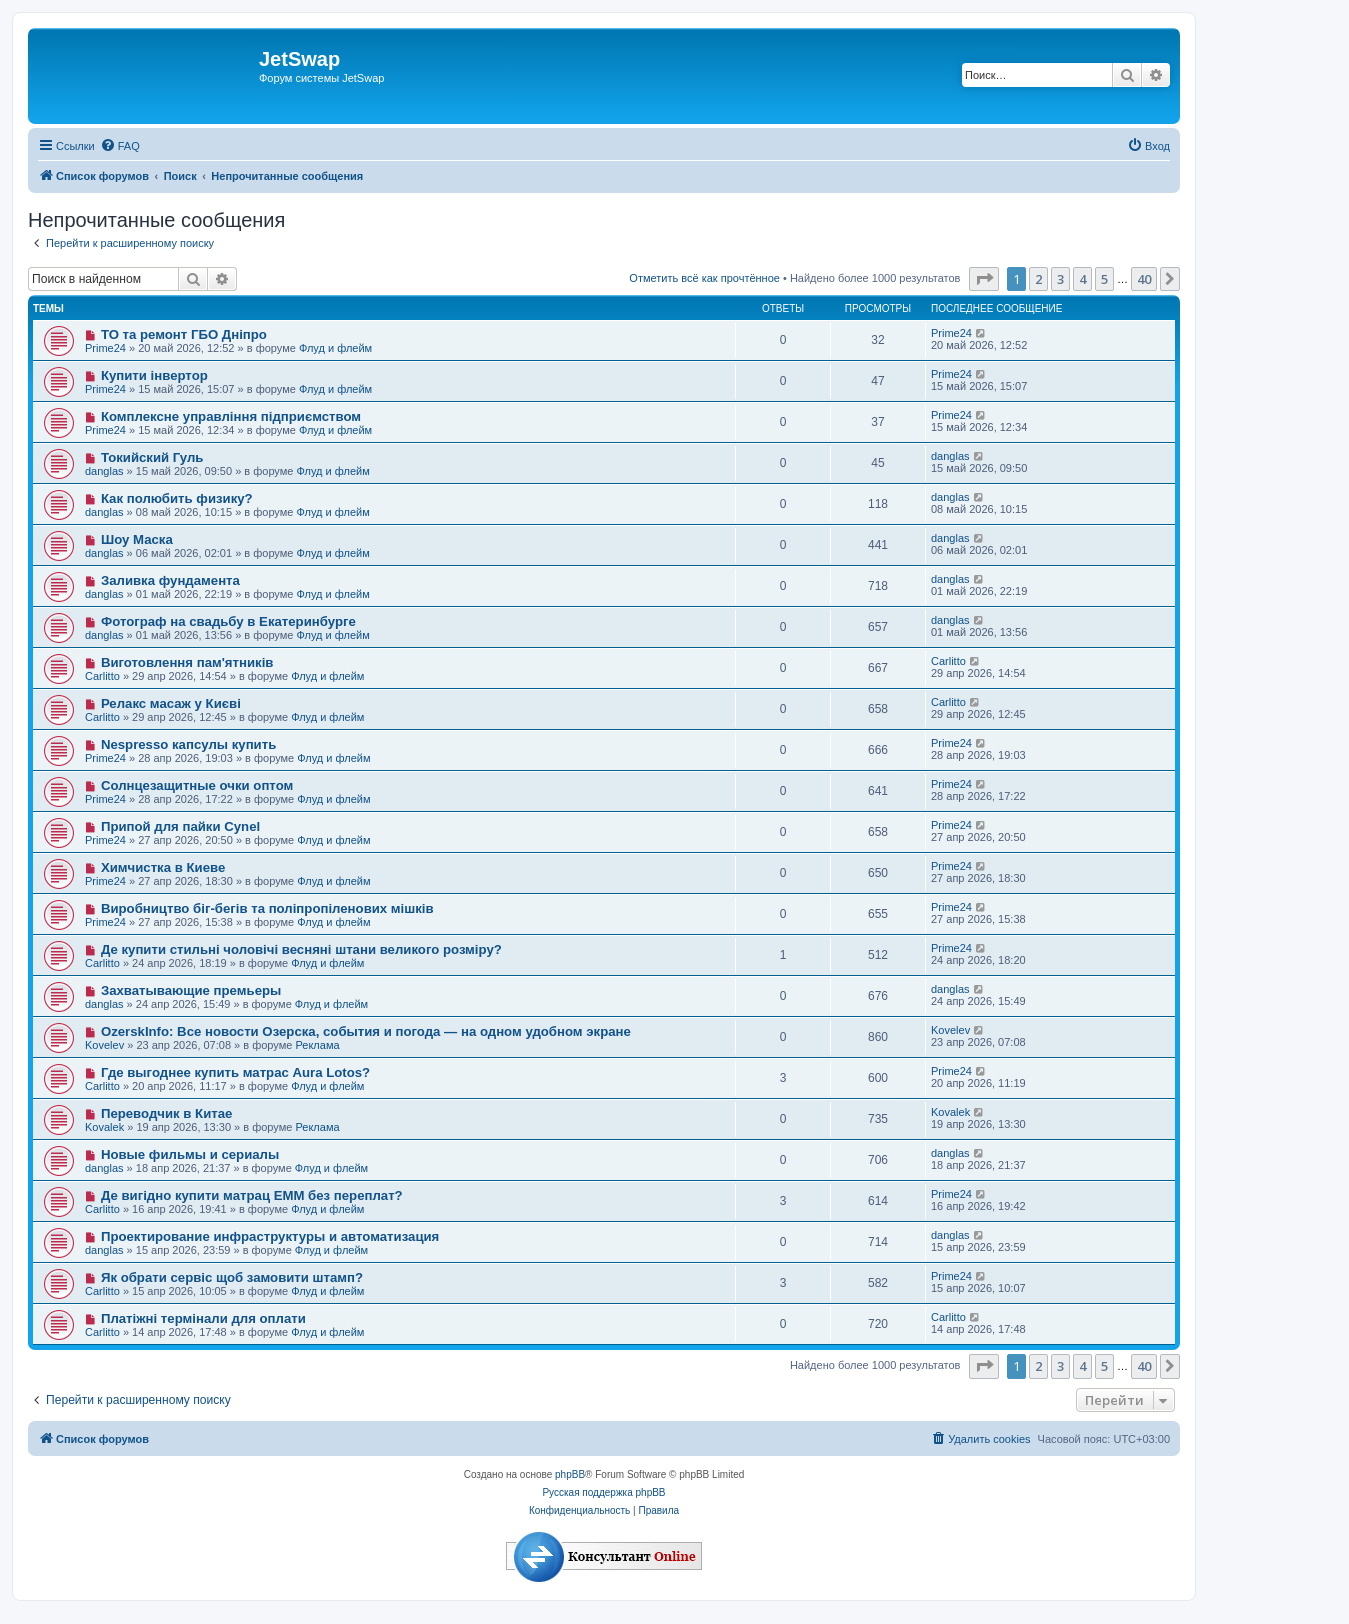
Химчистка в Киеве (163, 867)
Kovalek (104, 1127)
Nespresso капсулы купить (188, 744)
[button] (984, 279)
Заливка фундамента (170, 580)
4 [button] (1082, 279)
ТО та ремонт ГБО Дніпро (184, 334)
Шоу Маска (137, 539)
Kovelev (104, 1045)
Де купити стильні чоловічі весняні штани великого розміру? (301, 949)
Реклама (317, 1045)
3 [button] (1060, 279)
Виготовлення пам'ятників (187, 662)
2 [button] (1038, 279)
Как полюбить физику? (177, 498)
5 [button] (1104, 279)
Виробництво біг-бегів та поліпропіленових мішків (267, 908)
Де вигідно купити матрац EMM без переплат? (252, 1195)
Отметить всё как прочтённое (704, 278)
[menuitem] (120, 146)
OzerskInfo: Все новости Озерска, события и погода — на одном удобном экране (366, 1031)
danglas (104, 471)
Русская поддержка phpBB (603, 1492)
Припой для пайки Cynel (180, 826)
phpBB (570, 1474)
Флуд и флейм (335, 348)
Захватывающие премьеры (191, 990)
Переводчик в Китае (166, 1113)
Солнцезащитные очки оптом (197, 785)
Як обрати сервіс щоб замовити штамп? (232, 1277)
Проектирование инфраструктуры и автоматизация (270, 1236)
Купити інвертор (154, 375)
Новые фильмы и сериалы (190, 1154)
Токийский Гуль (152, 457)
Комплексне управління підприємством (231, 416)
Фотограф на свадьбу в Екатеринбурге (228, 621)
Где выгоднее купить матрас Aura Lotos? (235, 1072)
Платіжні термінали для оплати (203, 1318)
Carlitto (102, 676)
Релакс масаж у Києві (171, 703)
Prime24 (105, 348)
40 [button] (1144, 279)
